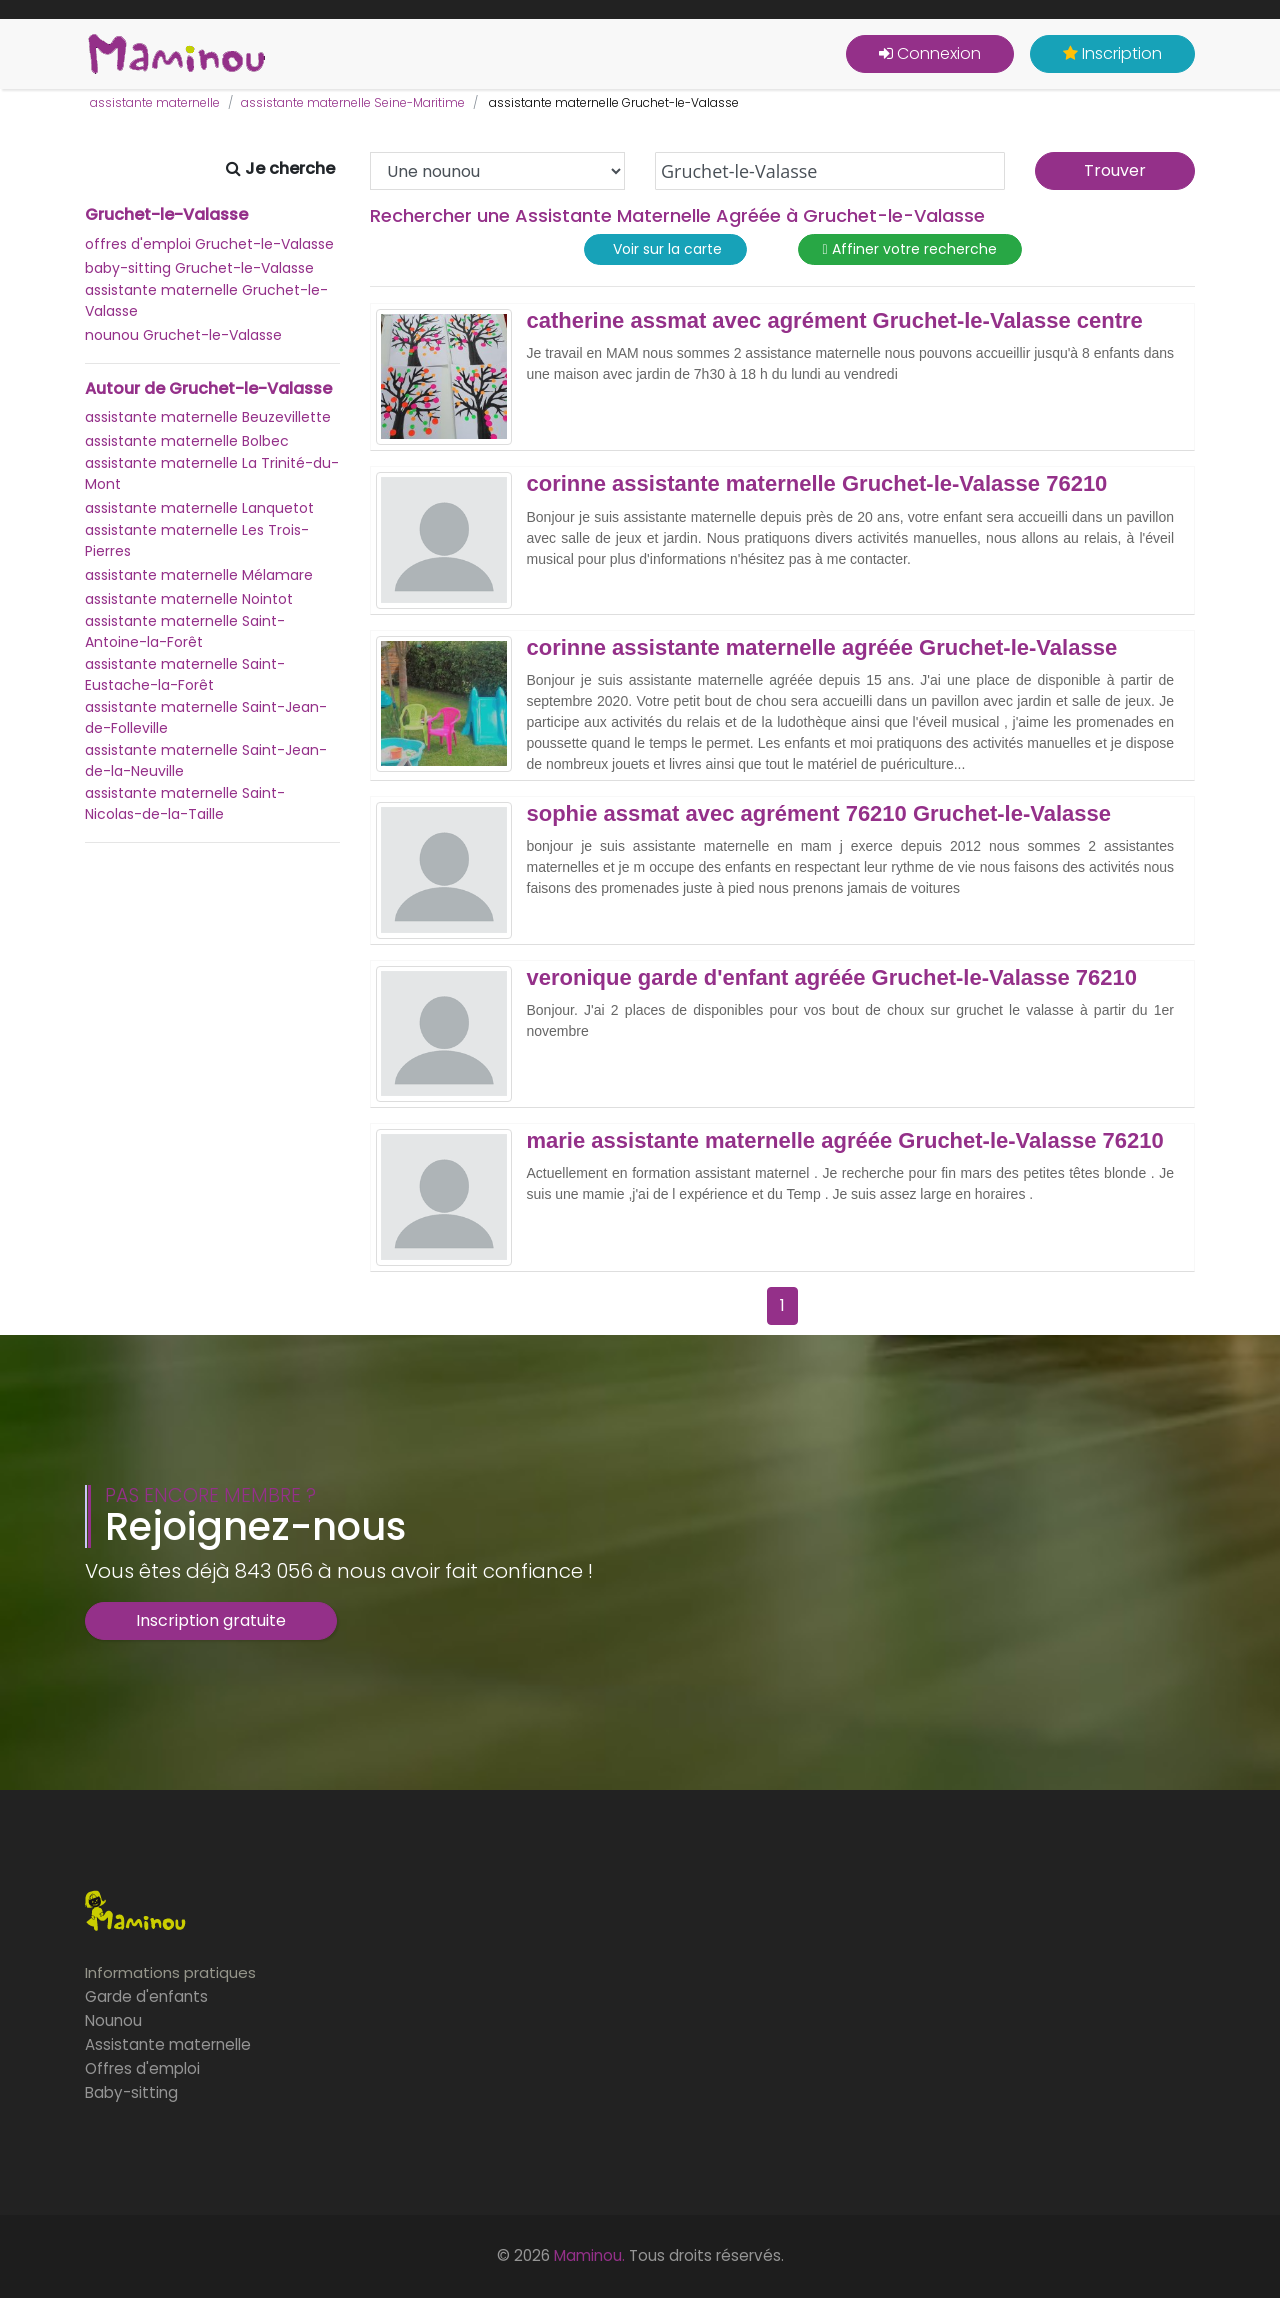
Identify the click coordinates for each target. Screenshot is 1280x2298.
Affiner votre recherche (910, 249)
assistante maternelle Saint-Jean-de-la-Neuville (206, 760)
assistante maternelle (155, 102)
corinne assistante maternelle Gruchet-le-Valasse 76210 (817, 484)
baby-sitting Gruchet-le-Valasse (199, 268)
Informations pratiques (170, 1972)
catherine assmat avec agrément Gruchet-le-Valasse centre (835, 321)
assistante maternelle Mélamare (199, 575)
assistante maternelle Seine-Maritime (353, 102)
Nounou (113, 2020)
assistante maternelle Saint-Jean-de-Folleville (206, 717)
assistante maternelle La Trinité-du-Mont (212, 473)
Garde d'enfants (146, 1996)
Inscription (1112, 53)
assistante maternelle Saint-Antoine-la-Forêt (185, 631)
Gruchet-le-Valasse (166, 215)
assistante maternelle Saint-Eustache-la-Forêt (185, 674)
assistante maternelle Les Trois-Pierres (197, 540)
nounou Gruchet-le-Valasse (183, 335)
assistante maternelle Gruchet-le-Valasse (206, 300)
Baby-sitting (131, 2092)
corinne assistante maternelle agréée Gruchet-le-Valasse (822, 648)
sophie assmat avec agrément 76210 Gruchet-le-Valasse (819, 814)
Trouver (1115, 170)
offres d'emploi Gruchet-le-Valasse (209, 244)
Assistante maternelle (168, 2044)
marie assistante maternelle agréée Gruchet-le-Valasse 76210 (845, 1141)
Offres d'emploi (142, 2068)
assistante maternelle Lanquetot (199, 508)
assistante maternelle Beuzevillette (208, 417)
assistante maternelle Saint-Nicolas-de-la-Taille (185, 803)
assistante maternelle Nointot (189, 599)
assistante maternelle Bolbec (187, 441)
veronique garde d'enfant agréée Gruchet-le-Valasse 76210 (832, 978)
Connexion (930, 53)
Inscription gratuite (211, 1620)
